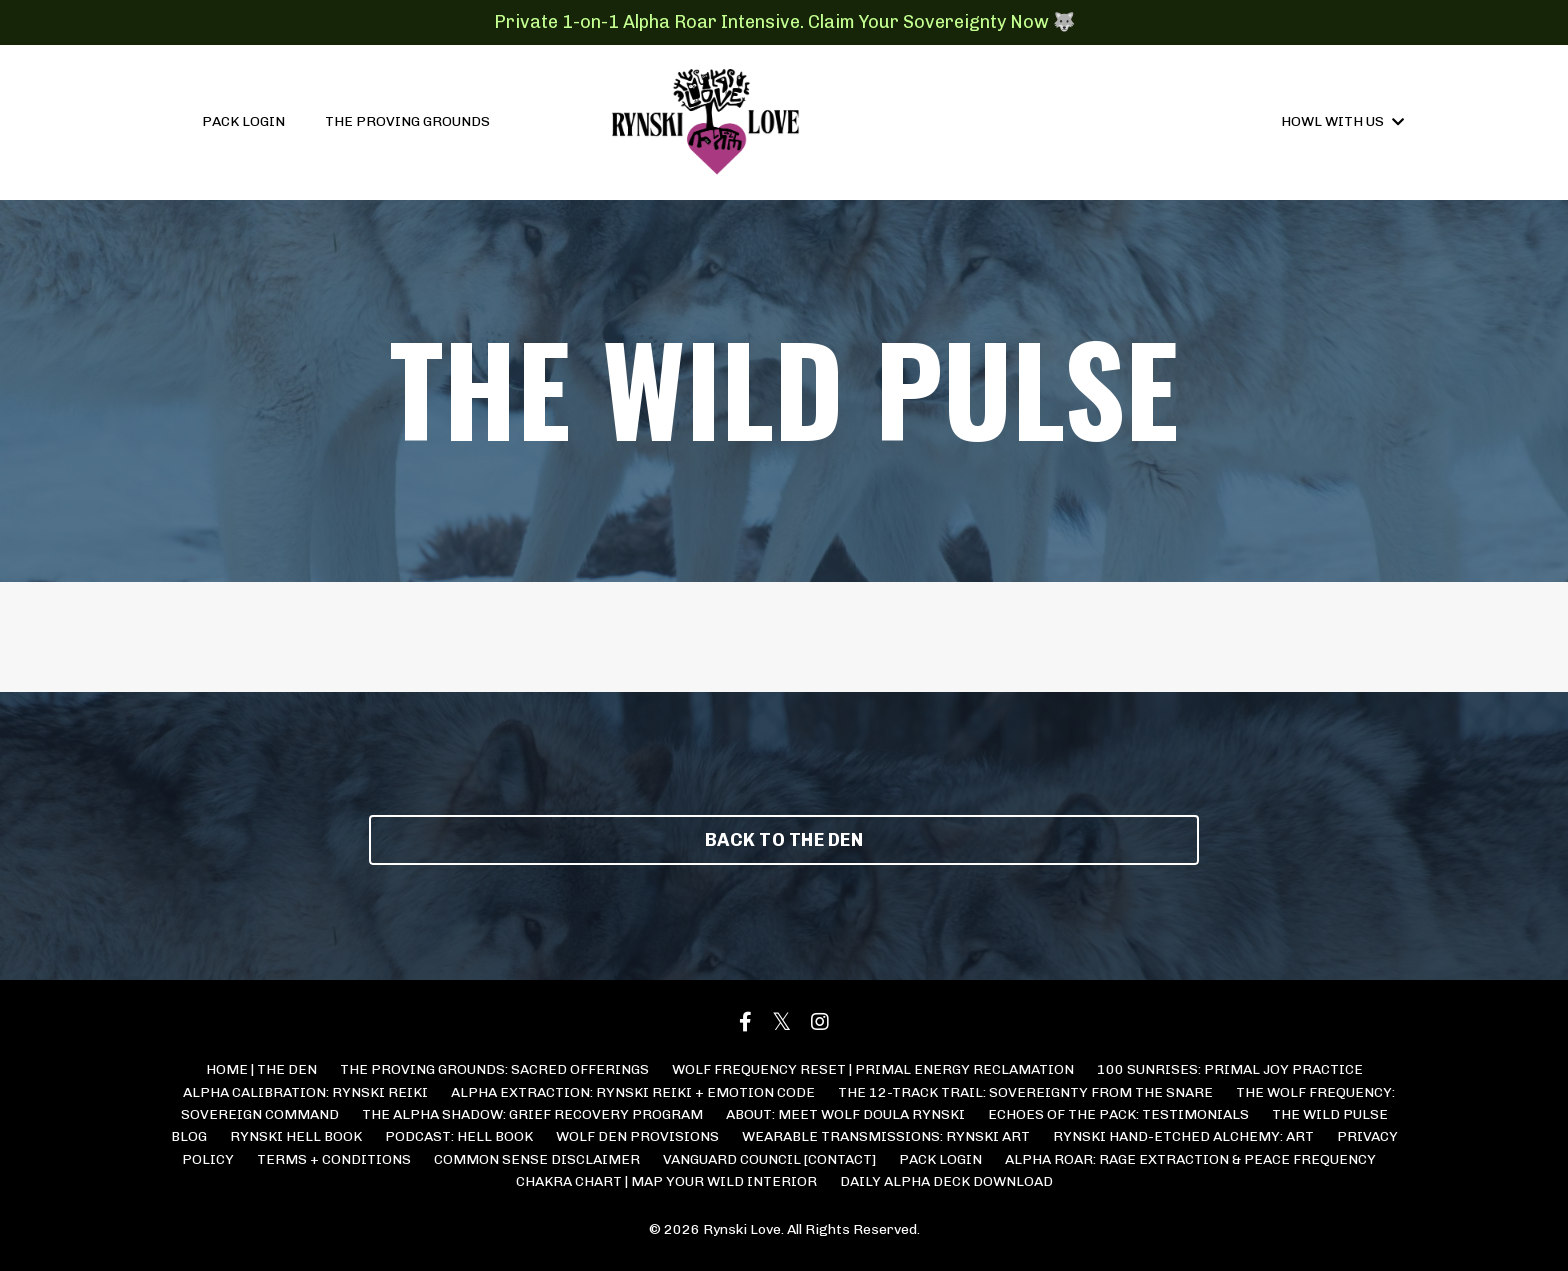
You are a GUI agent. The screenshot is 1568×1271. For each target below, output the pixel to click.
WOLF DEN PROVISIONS (637, 1136)
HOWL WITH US (1342, 121)
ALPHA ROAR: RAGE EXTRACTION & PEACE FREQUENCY (1190, 1159)
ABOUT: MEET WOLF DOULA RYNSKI (845, 1114)
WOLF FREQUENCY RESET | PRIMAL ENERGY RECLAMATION (873, 1069)
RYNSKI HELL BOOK (296, 1136)
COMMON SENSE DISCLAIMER (537, 1159)
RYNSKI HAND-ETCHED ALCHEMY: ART (1183, 1136)
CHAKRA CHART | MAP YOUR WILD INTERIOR (666, 1181)
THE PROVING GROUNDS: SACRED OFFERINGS (494, 1069)
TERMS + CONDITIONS (334, 1159)
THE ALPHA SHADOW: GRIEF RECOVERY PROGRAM (532, 1114)
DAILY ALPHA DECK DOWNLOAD (946, 1181)
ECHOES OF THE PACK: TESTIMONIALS (1118, 1114)
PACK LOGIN (243, 121)
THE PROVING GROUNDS (407, 121)
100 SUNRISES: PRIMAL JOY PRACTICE (1230, 1069)
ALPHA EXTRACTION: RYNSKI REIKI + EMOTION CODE (633, 1092)
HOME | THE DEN (261, 1069)
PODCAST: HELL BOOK (459, 1136)
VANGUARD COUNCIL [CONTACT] (769, 1159)
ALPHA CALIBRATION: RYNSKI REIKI (305, 1092)
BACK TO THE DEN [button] (784, 840)
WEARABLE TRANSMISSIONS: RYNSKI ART (886, 1136)
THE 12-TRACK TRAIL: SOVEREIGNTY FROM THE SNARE (1025, 1092)
